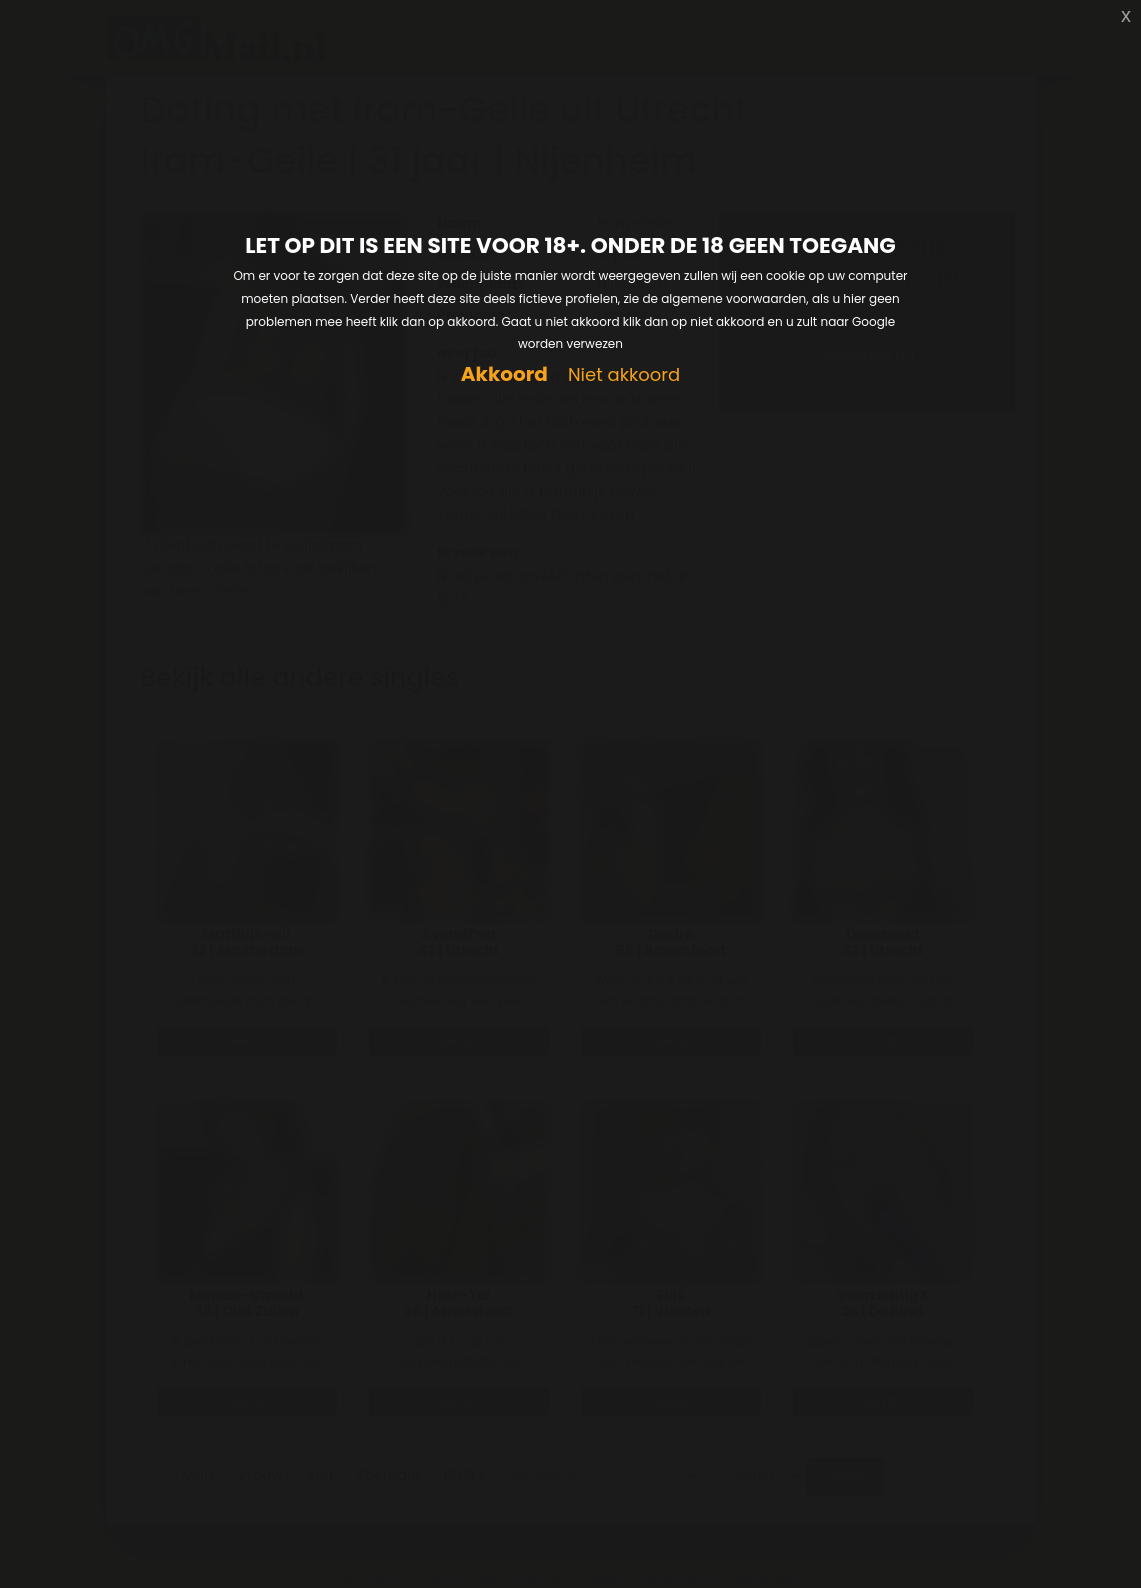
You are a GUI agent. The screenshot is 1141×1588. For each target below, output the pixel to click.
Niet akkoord (624, 375)
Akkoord (504, 374)
